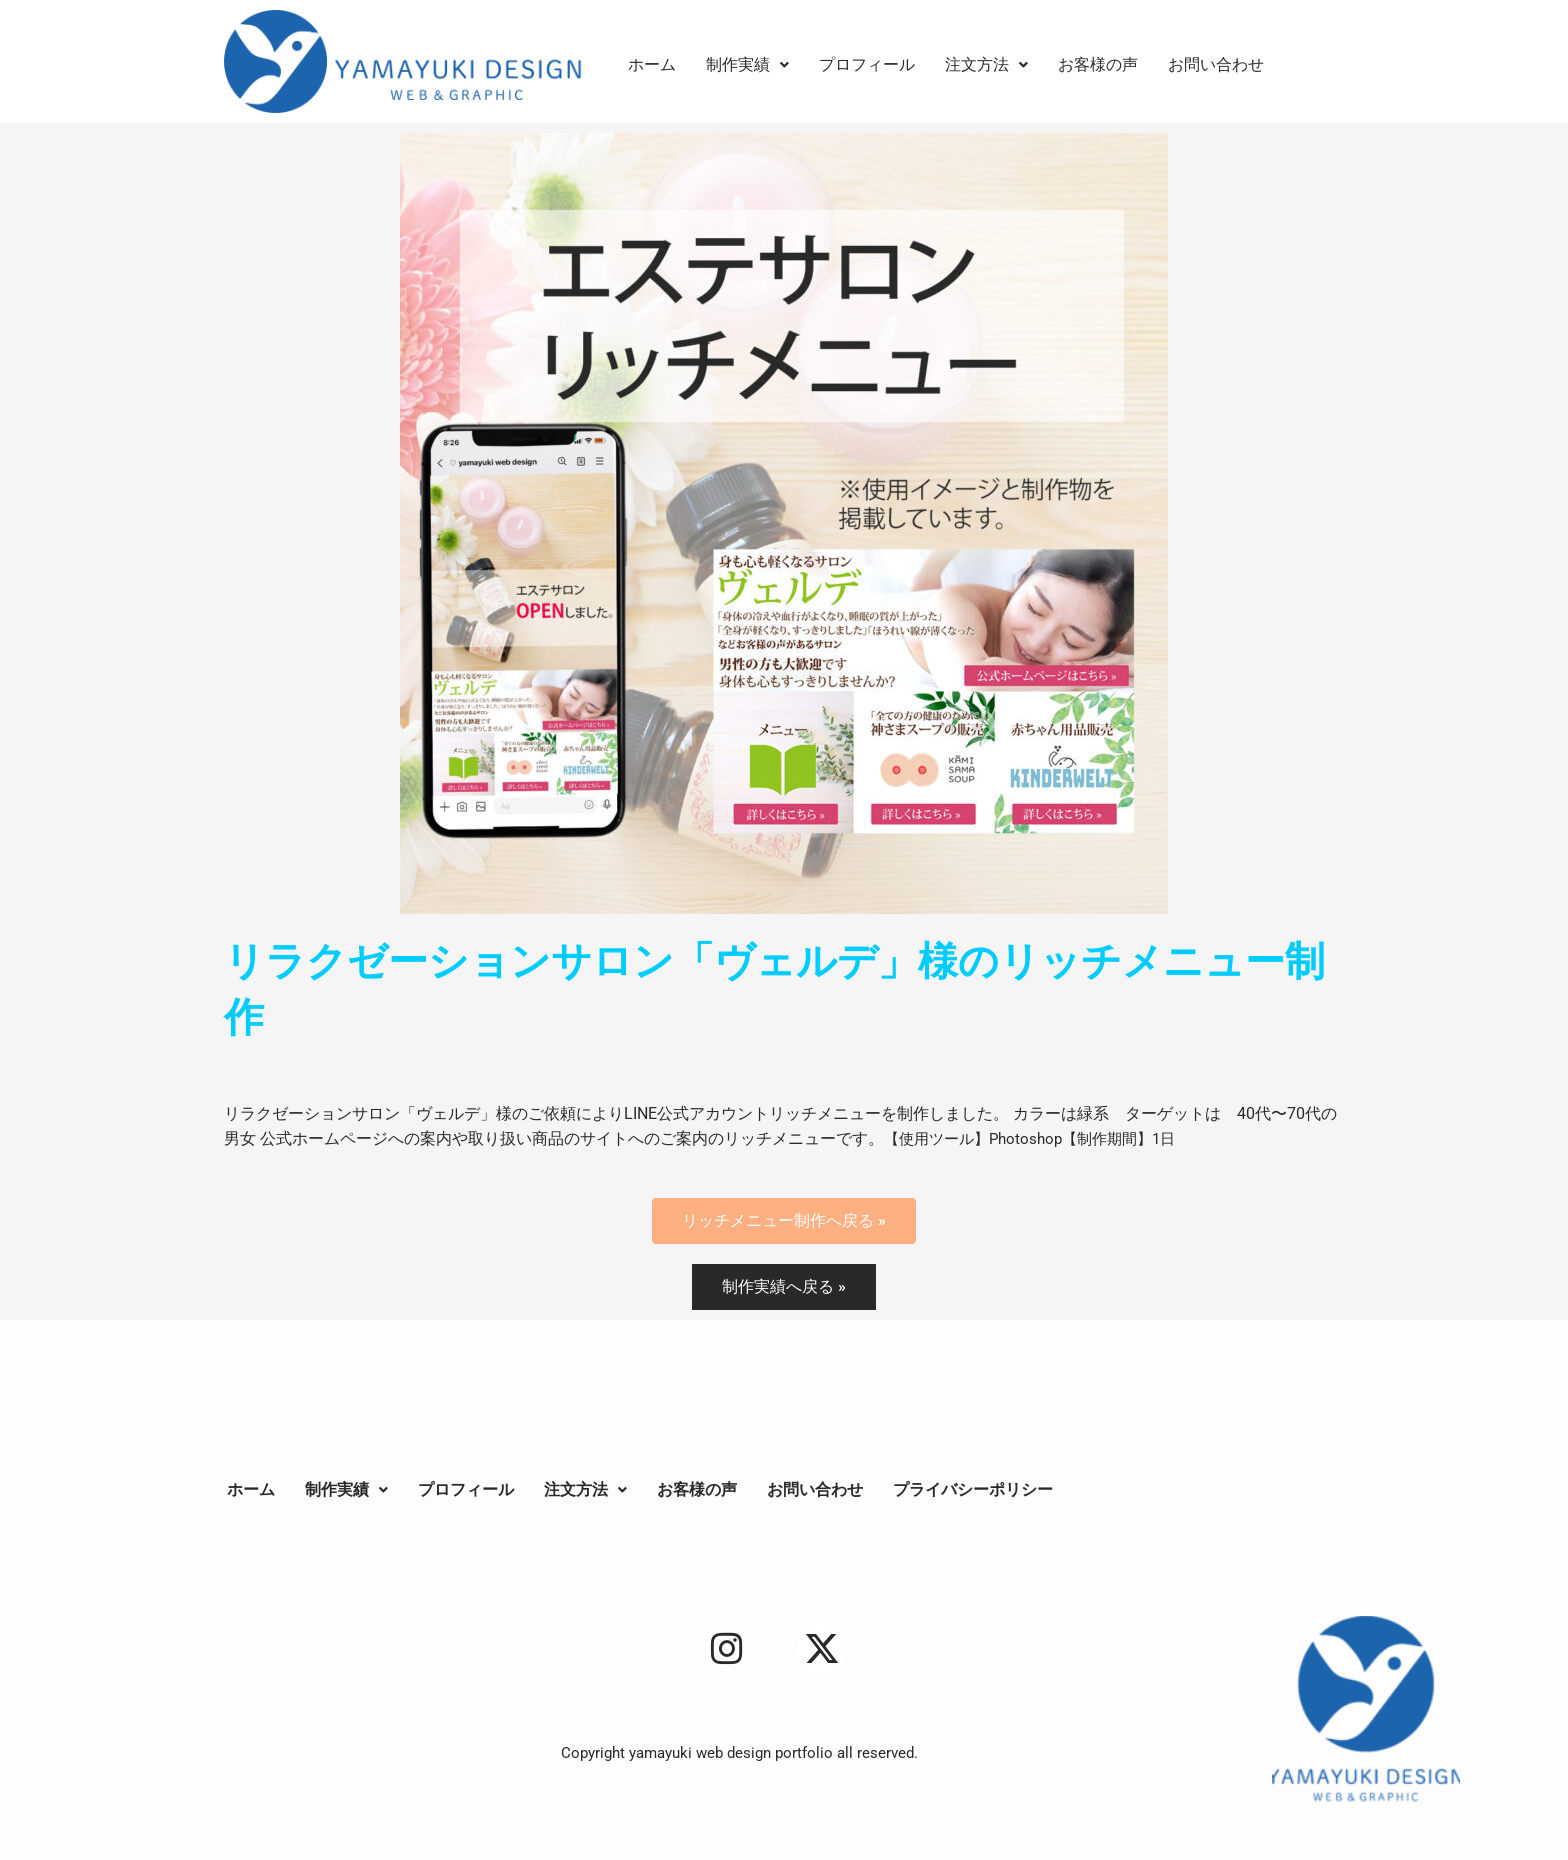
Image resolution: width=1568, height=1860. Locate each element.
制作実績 (747, 64)
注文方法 (986, 64)
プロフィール (867, 64)
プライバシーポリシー (973, 1489)
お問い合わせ (1216, 64)
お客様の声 (1098, 64)
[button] (747, 65)
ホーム (652, 64)
